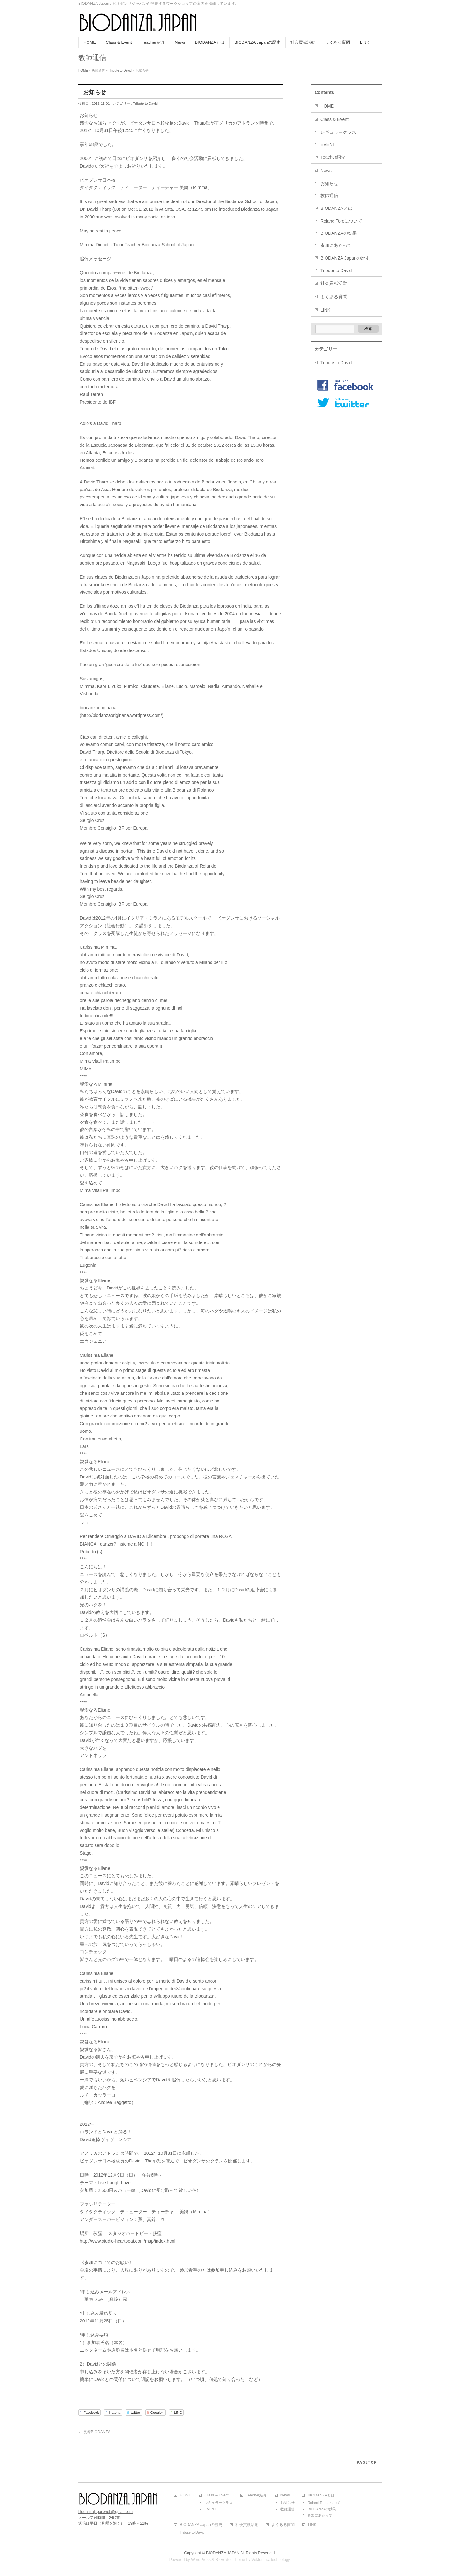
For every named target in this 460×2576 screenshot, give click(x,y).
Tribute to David (120, 70)
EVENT (327, 144)
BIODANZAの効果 (338, 233)
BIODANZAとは (336, 208)
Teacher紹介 (332, 157)
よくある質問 (333, 296)
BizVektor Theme (230, 2559)
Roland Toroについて (341, 221)
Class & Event (334, 119)
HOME (83, 70)
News (326, 170)
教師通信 (329, 195)
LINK (325, 310)
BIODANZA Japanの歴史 (345, 258)
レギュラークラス (338, 132)
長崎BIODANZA (94, 2432)
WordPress (201, 2559)
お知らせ (329, 183)
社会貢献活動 (333, 283)
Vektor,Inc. (260, 2559)
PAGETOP (367, 2462)
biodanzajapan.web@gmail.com (105, 2512)
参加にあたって (336, 245)
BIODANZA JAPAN (222, 2553)
